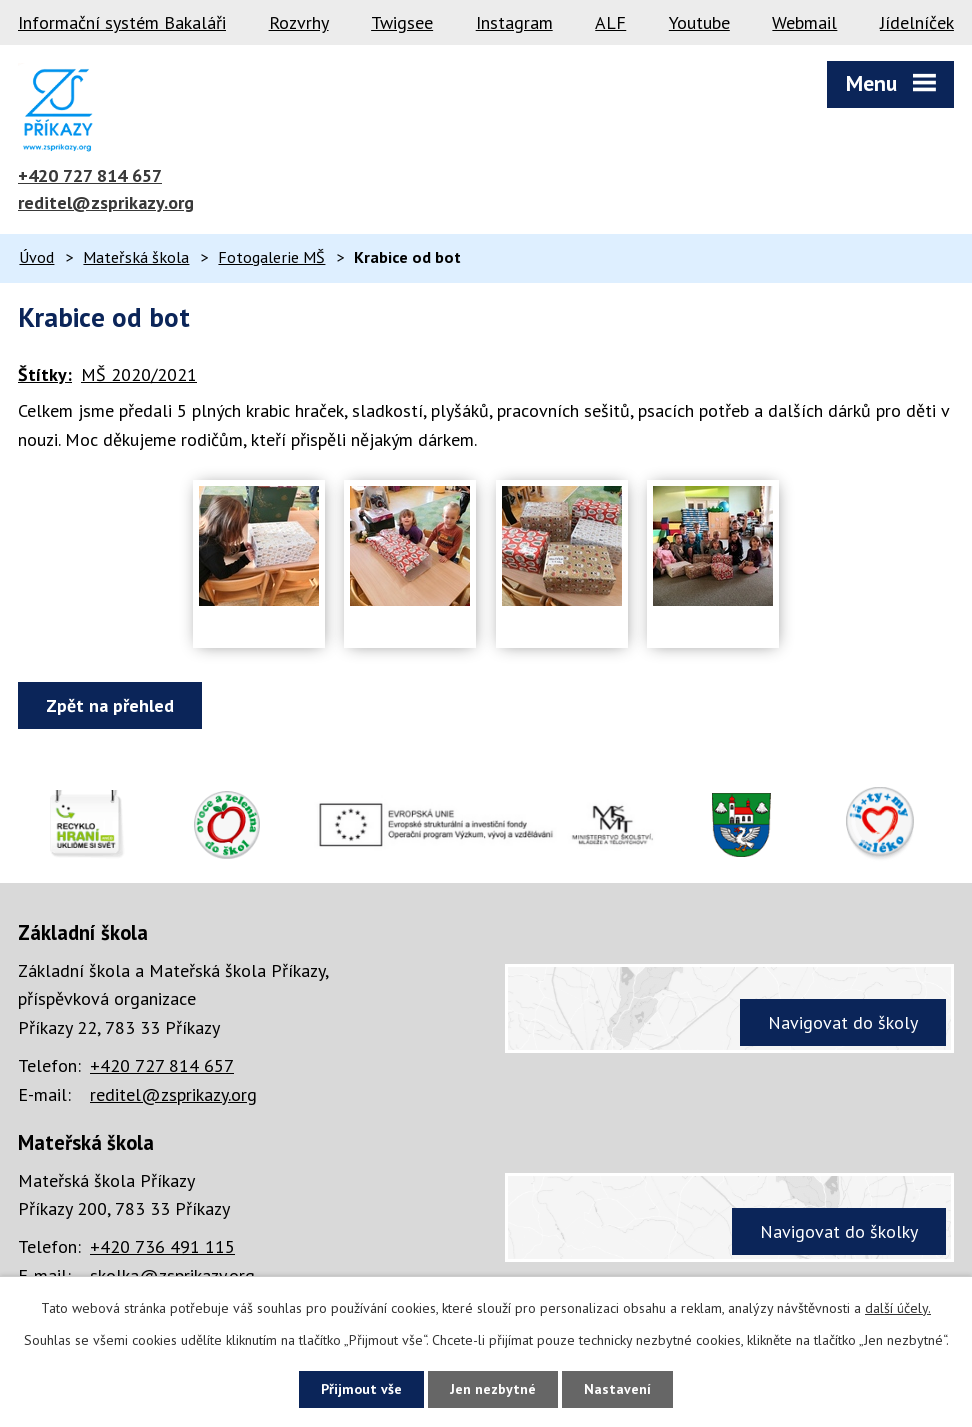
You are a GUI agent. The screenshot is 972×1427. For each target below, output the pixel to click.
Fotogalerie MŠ (271, 257)
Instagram (514, 22)
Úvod (36, 257)
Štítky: (45, 374)
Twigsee (402, 22)
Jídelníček (917, 22)
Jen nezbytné (493, 1389)
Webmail (804, 22)
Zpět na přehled (110, 705)
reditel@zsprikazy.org (106, 202)
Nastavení (617, 1389)
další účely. (898, 1308)
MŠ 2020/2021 (139, 374)
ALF (610, 22)
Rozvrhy (299, 22)
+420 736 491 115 (162, 1246)
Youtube (699, 22)
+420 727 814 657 (90, 175)
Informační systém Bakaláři (122, 22)
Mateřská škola (136, 257)
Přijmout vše (361, 1389)
